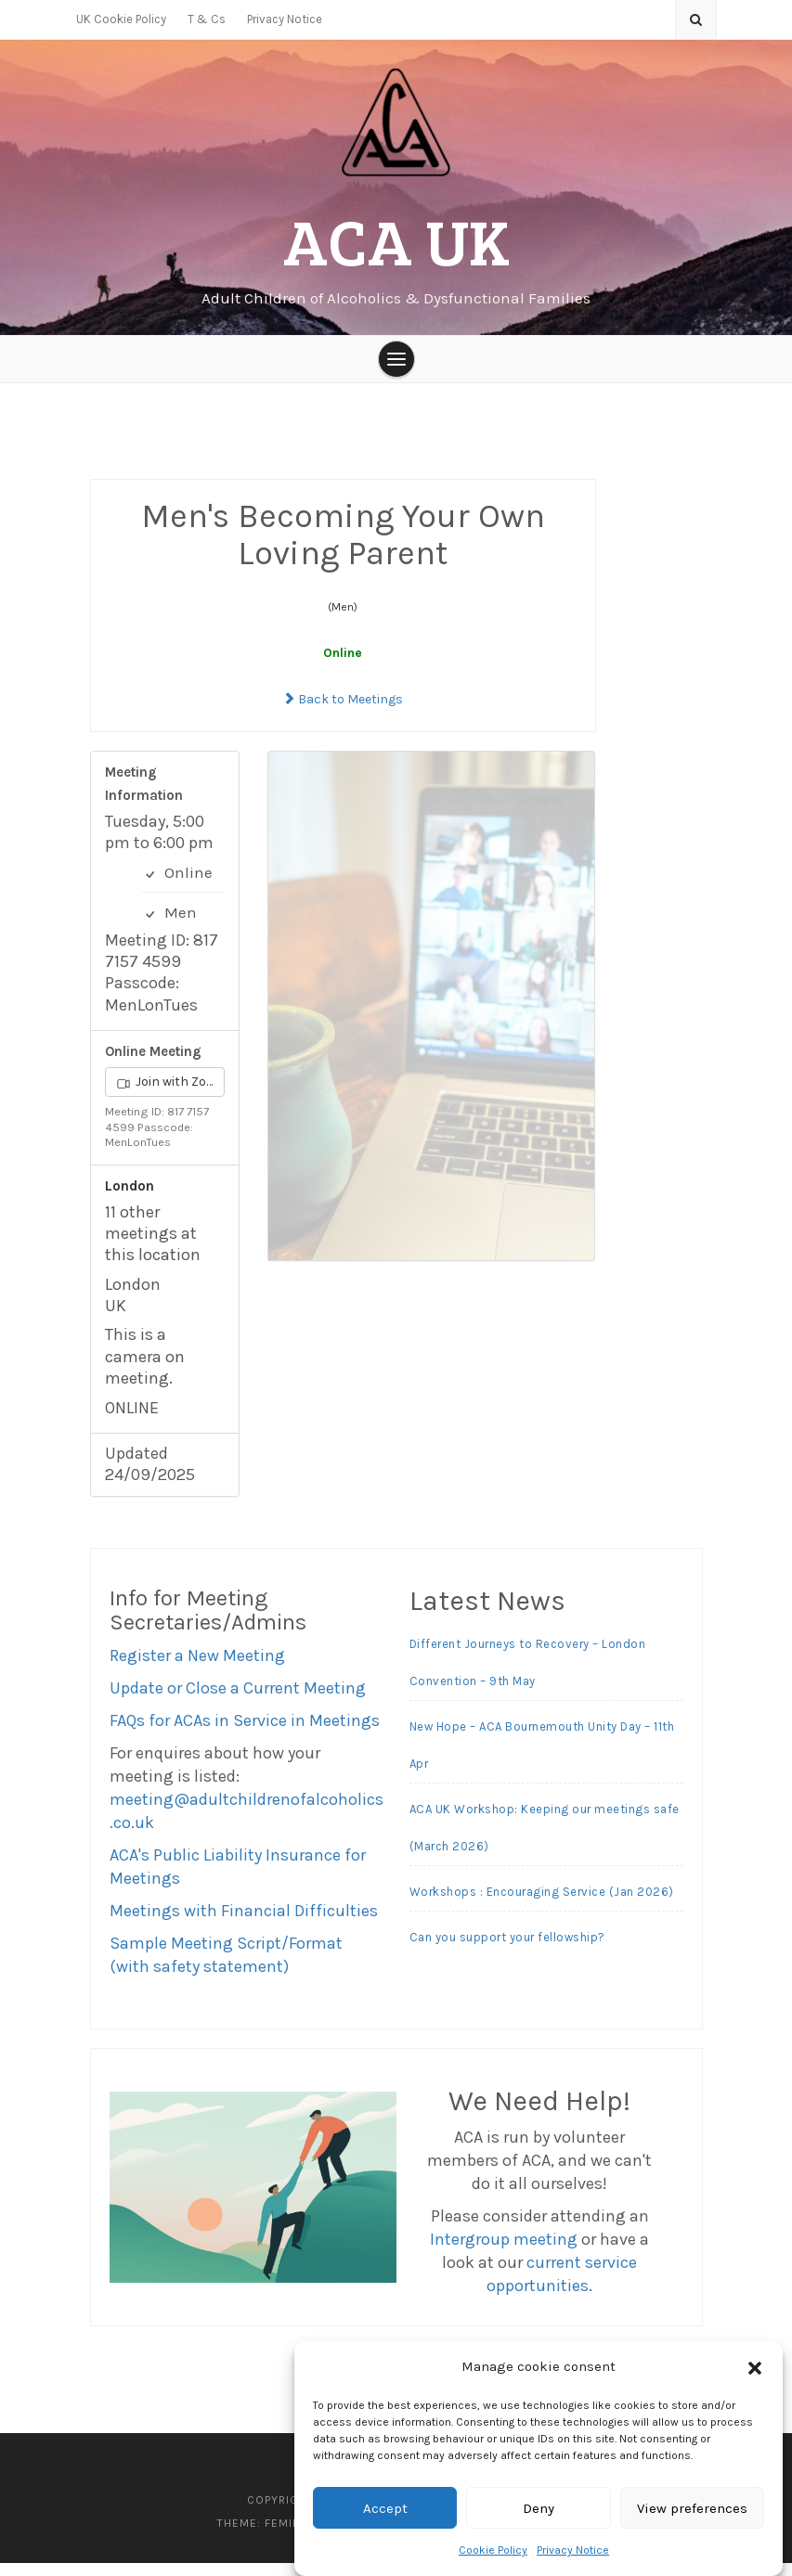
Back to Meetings (342, 712)
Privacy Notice (573, 2550)
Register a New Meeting (197, 1667)
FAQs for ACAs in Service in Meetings (245, 1732)
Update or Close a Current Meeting (238, 1700)
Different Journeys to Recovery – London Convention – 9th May (527, 1675)
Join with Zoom (171, 1095)
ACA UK (396, 242)
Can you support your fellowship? (507, 1950)
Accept (385, 2508)
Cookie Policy (493, 2550)
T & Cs (207, 19)
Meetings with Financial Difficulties (244, 1923)
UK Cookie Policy (121, 19)
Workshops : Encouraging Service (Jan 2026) (541, 1905)
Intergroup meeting (504, 2252)
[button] (755, 2367)
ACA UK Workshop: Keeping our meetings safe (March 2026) (544, 1840)
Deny (538, 2508)
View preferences (692, 2508)
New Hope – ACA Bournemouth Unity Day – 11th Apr (542, 1758)
